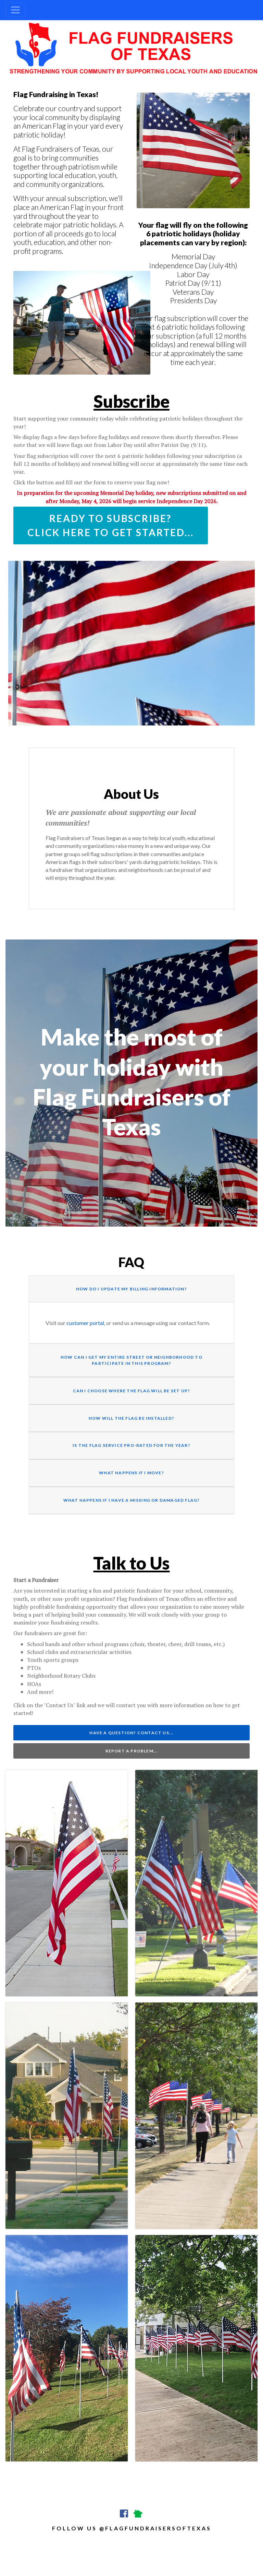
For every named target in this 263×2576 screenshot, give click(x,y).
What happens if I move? (131, 1472)
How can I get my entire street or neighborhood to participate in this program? (131, 1360)
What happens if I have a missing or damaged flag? (131, 1500)
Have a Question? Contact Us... (131, 1732)
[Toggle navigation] (15, 10)
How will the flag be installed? (131, 1418)
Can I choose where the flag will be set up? (131, 1390)
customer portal (85, 1323)
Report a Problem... (131, 1750)
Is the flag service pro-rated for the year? (131, 1445)
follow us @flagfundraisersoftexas (131, 2528)
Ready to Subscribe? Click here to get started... (110, 525)
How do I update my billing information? (131, 1288)
